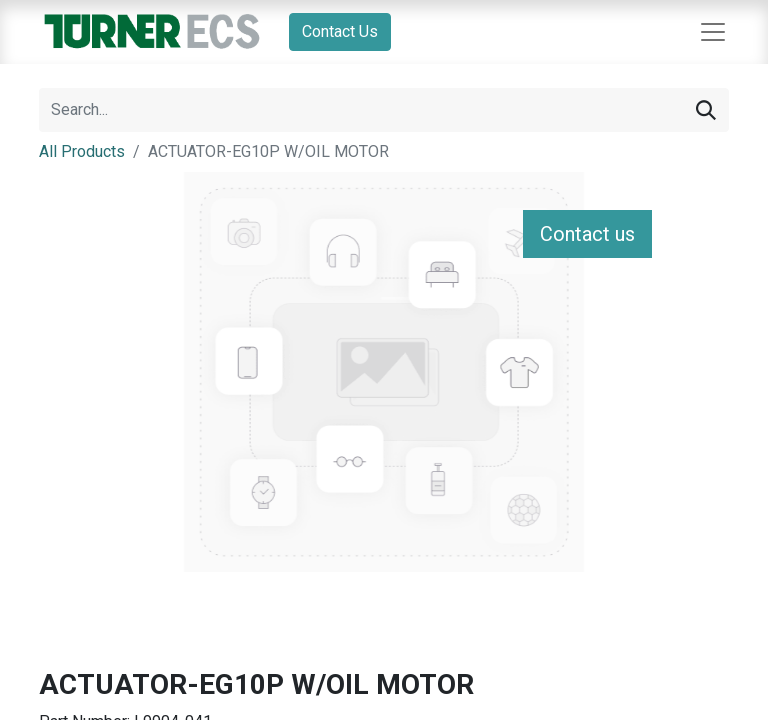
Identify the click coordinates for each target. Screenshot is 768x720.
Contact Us (340, 31)
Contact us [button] (587, 234)
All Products (82, 151)
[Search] (706, 110)
